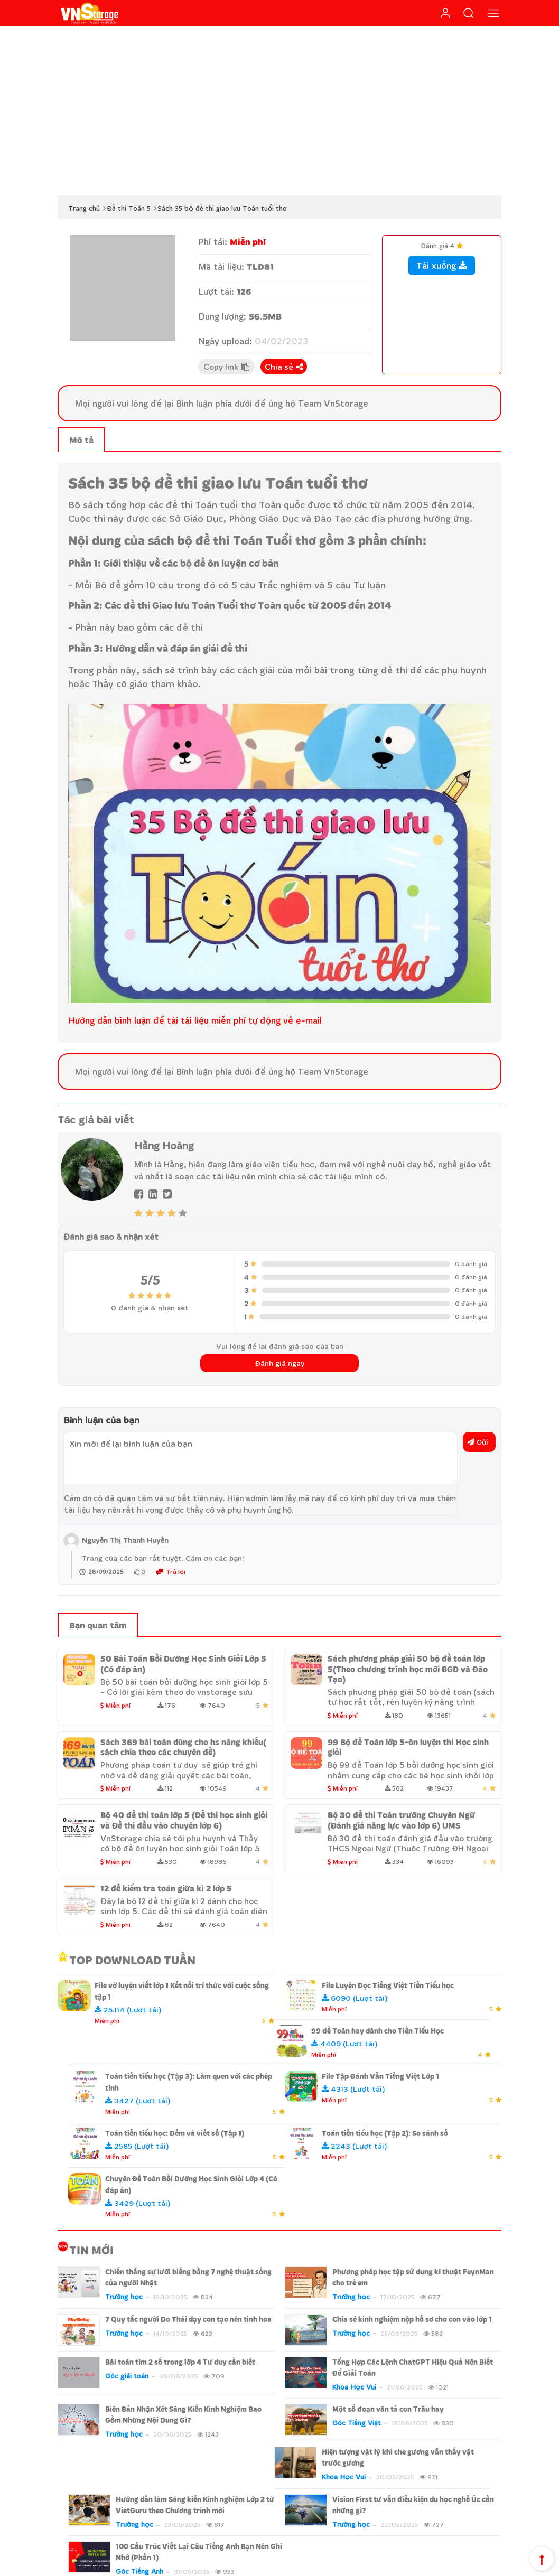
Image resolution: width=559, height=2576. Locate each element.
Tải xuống (441, 265)
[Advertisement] (279, 111)
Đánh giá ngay (279, 1363)
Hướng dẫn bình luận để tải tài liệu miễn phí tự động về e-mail (195, 1020)
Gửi (477, 1442)
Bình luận (194, 403)
